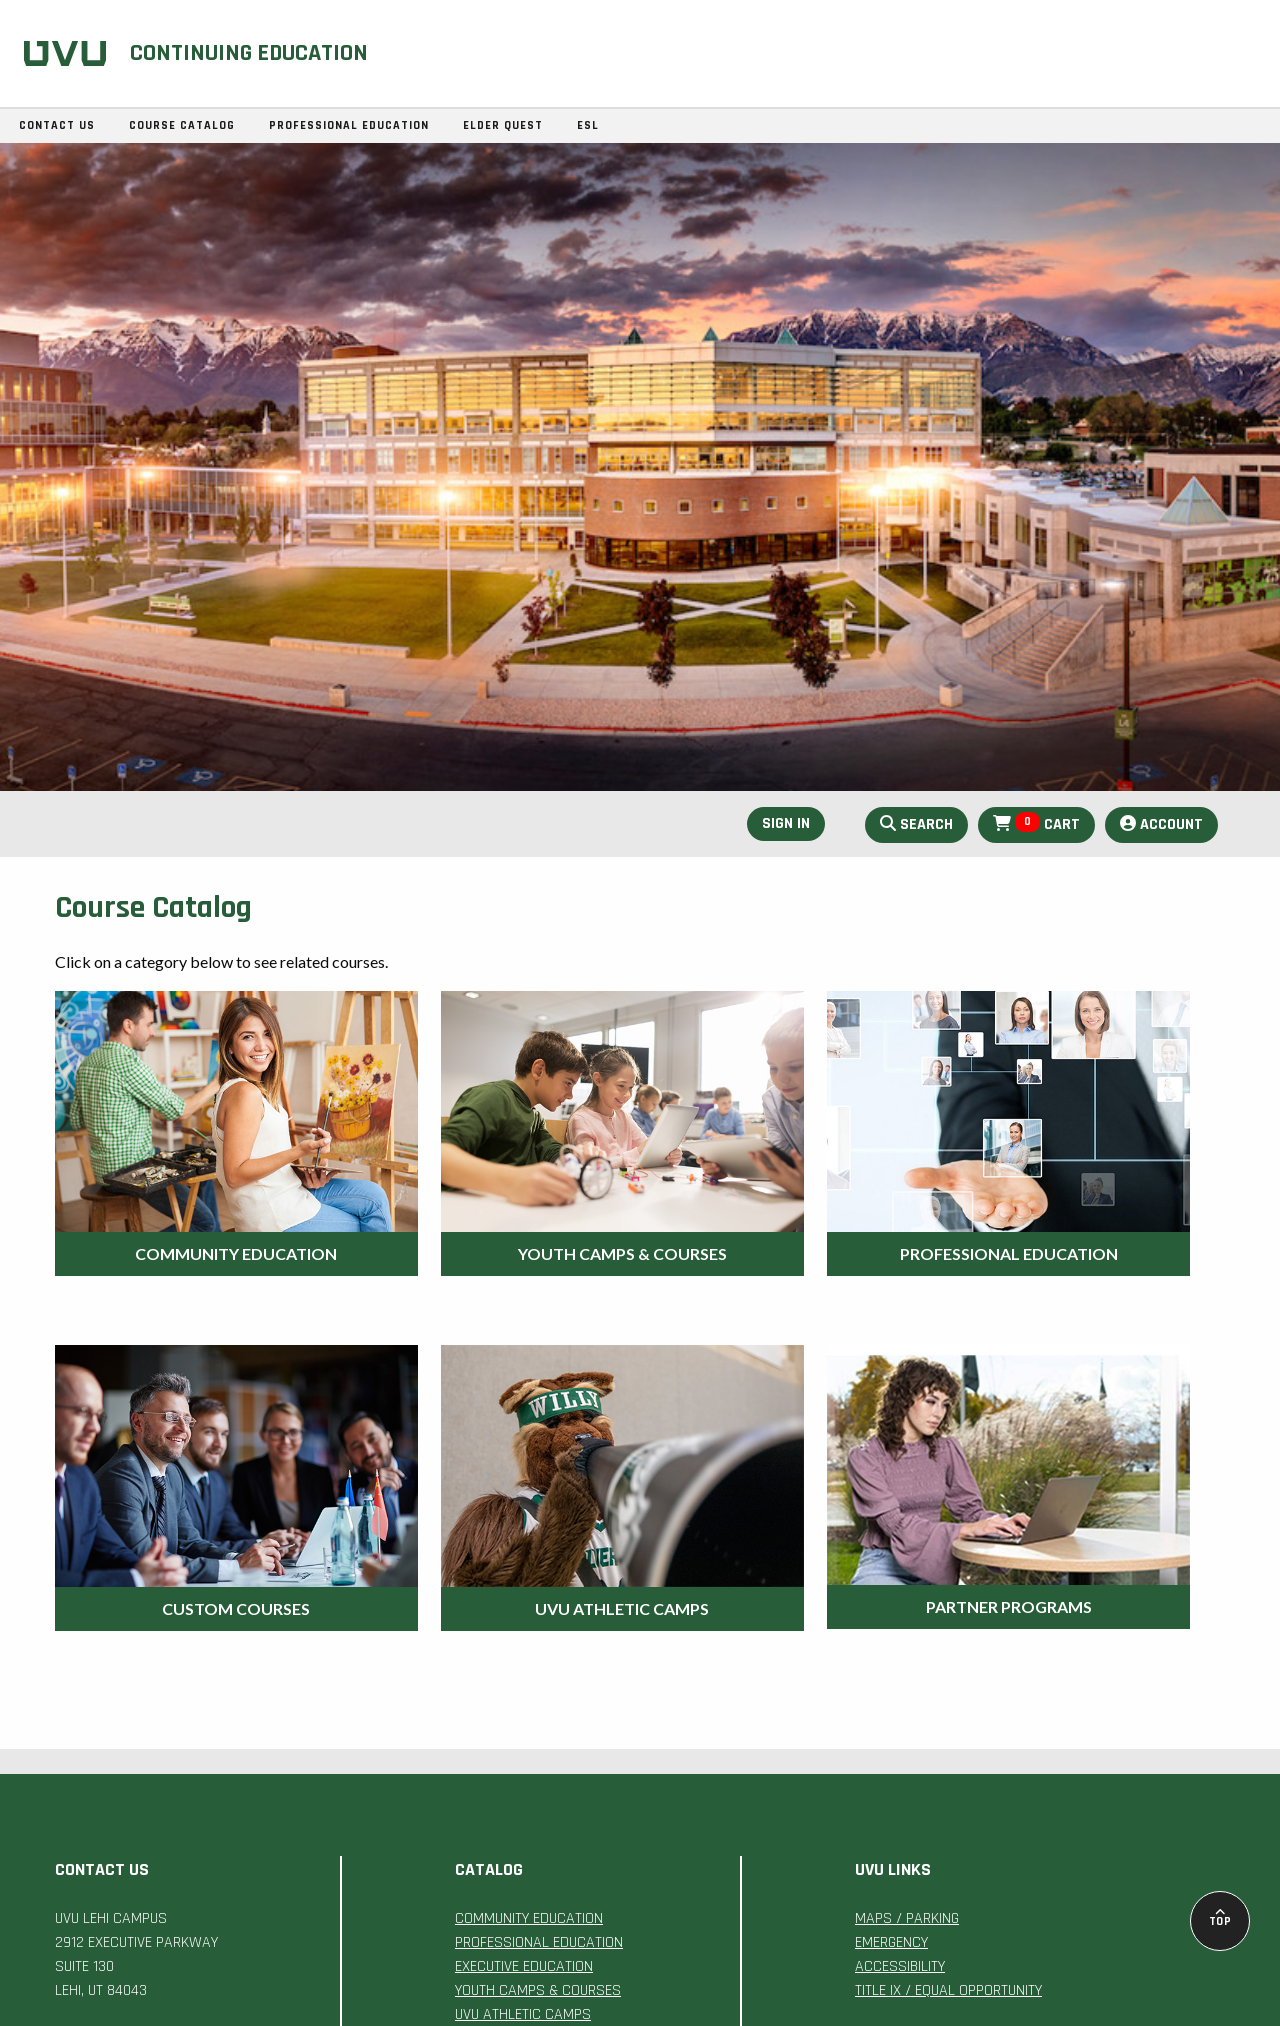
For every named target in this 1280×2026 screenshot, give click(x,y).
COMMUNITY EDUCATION (529, 1918)
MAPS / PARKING (907, 1918)
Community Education (236, 1253)
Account (1161, 824)
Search (916, 824)
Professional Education (1009, 1253)
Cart (1036, 823)
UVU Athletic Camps (622, 1608)
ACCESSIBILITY (900, 1966)
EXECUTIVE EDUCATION (524, 1966)
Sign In (786, 823)
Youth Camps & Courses (622, 1253)
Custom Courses (236, 1608)
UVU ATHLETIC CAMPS (523, 2014)
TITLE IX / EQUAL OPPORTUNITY (948, 1990)
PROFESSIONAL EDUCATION (539, 1942)
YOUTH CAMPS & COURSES (538, 1990)
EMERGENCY (891, 1942)
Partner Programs (1009, 1606)
